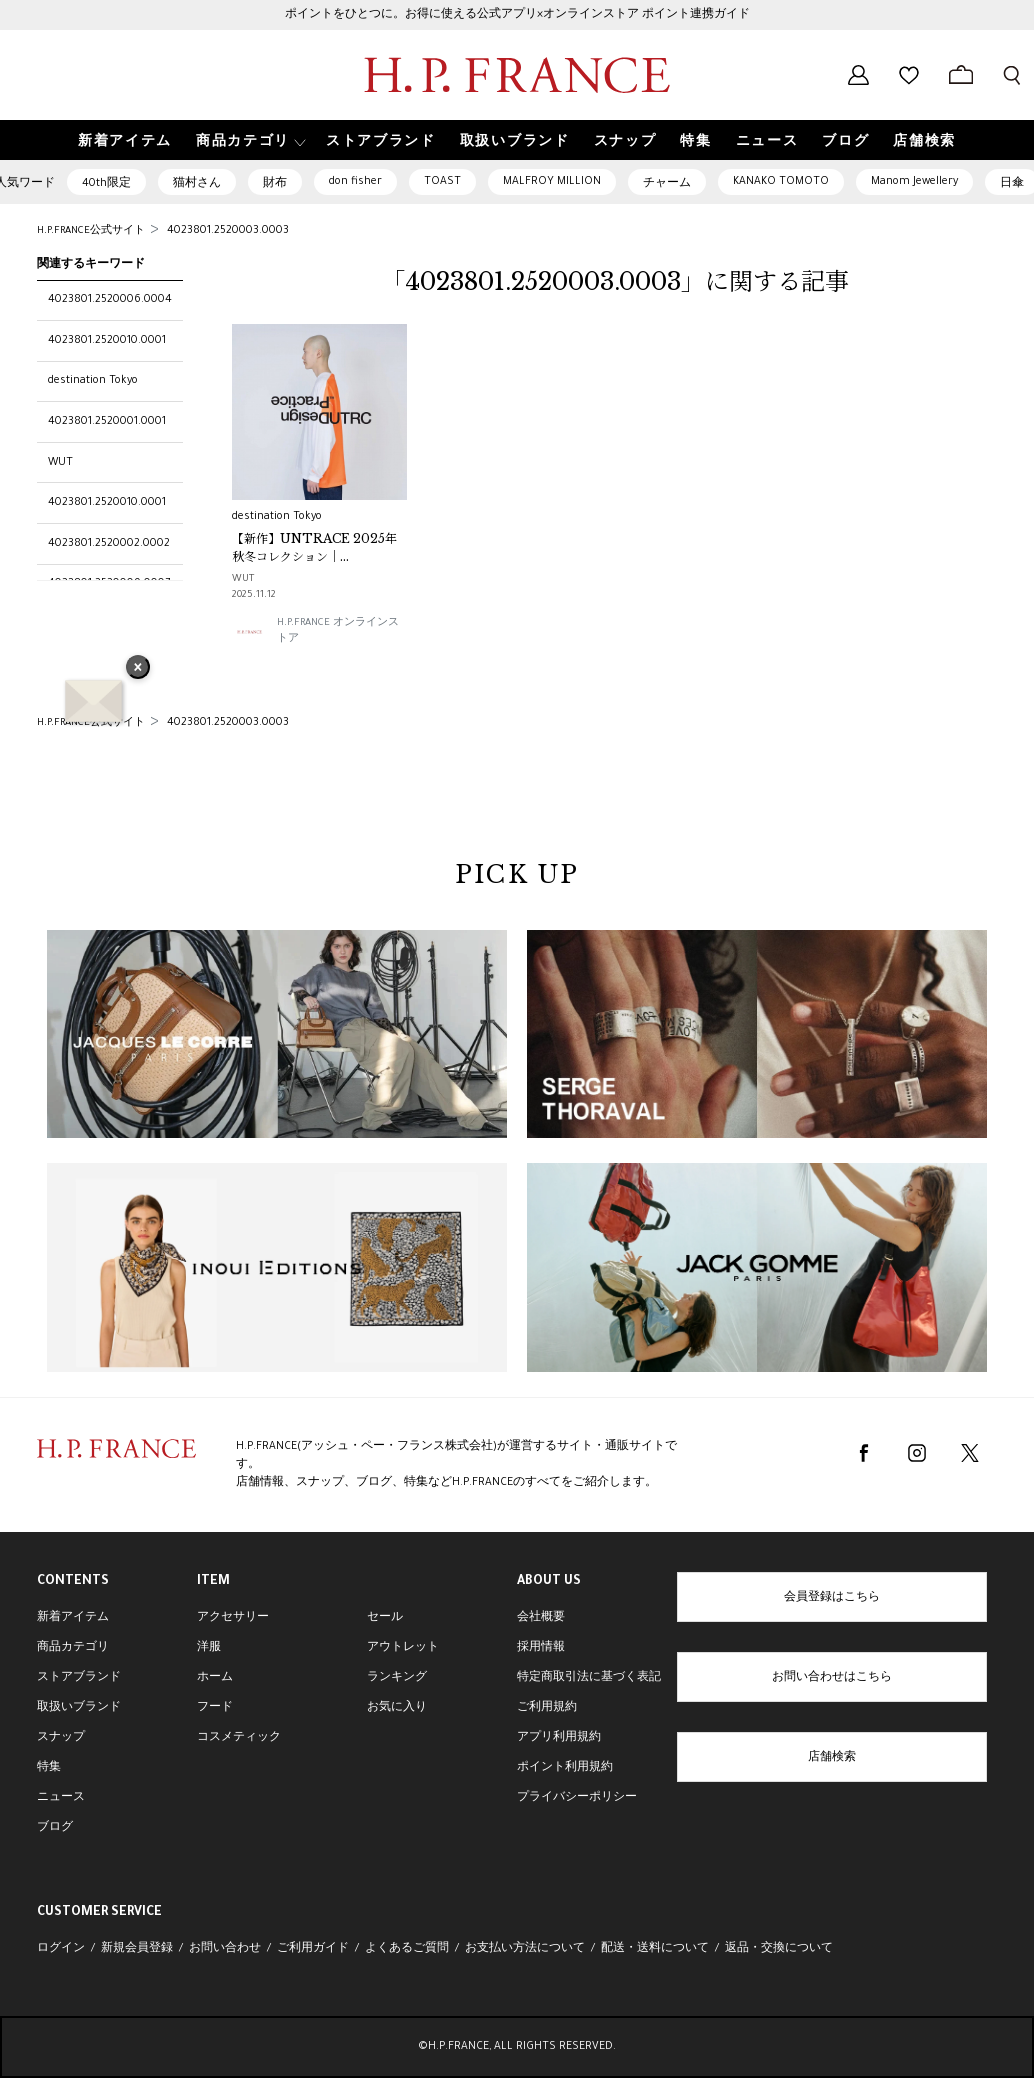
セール (385, 1618)
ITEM (213, 1582)
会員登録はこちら (832, 1598)
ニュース (61, 1798)
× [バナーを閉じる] (138, 669)
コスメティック (239, 1738)
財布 (275, 184)
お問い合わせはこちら (832, 1678)
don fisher (355, 182)
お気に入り (397, 1708)
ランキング (397, 1678)
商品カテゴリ (73, 1648)
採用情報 (541, 1648)
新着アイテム (73, 1618)
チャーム (667, 184)
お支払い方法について (525, 1949)
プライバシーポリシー (577, 1798)
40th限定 (106, 184)
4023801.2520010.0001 (107, 341)
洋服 (209, 1648)
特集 (49, 1768)
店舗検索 (832, 1758)
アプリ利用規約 (559, 1738)
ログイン (61, 1949)
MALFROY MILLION (552, 182)
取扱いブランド (79, 1708)
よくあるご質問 (407, 1949)
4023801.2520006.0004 (110, 300)
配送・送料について (655, 1949)
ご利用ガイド (313, 1949)
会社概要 (541, 1618)
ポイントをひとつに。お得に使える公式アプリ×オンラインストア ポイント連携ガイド (517, 15)
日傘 (1012, 184)
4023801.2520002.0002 (109, 544)
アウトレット (403, 1648)
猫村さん (197, 184)
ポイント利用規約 (565, 1768)
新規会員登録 (137, 1949)
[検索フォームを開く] (1012, 75)
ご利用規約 (547, 1708)
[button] (249, 140)
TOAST (442, 182)
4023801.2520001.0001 (107, 422)
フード (215, 1708)
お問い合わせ (225, 1949)
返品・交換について (779, 1949)
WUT (60, 463)
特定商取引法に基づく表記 (589, 1678)
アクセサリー (233, 1618)
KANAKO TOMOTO (781, 182)
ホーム (215, 1678)
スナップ (61, 1738)
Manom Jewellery (914, 182)
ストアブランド (79, 1678)
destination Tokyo (93, 381)
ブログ (55, 1828)
